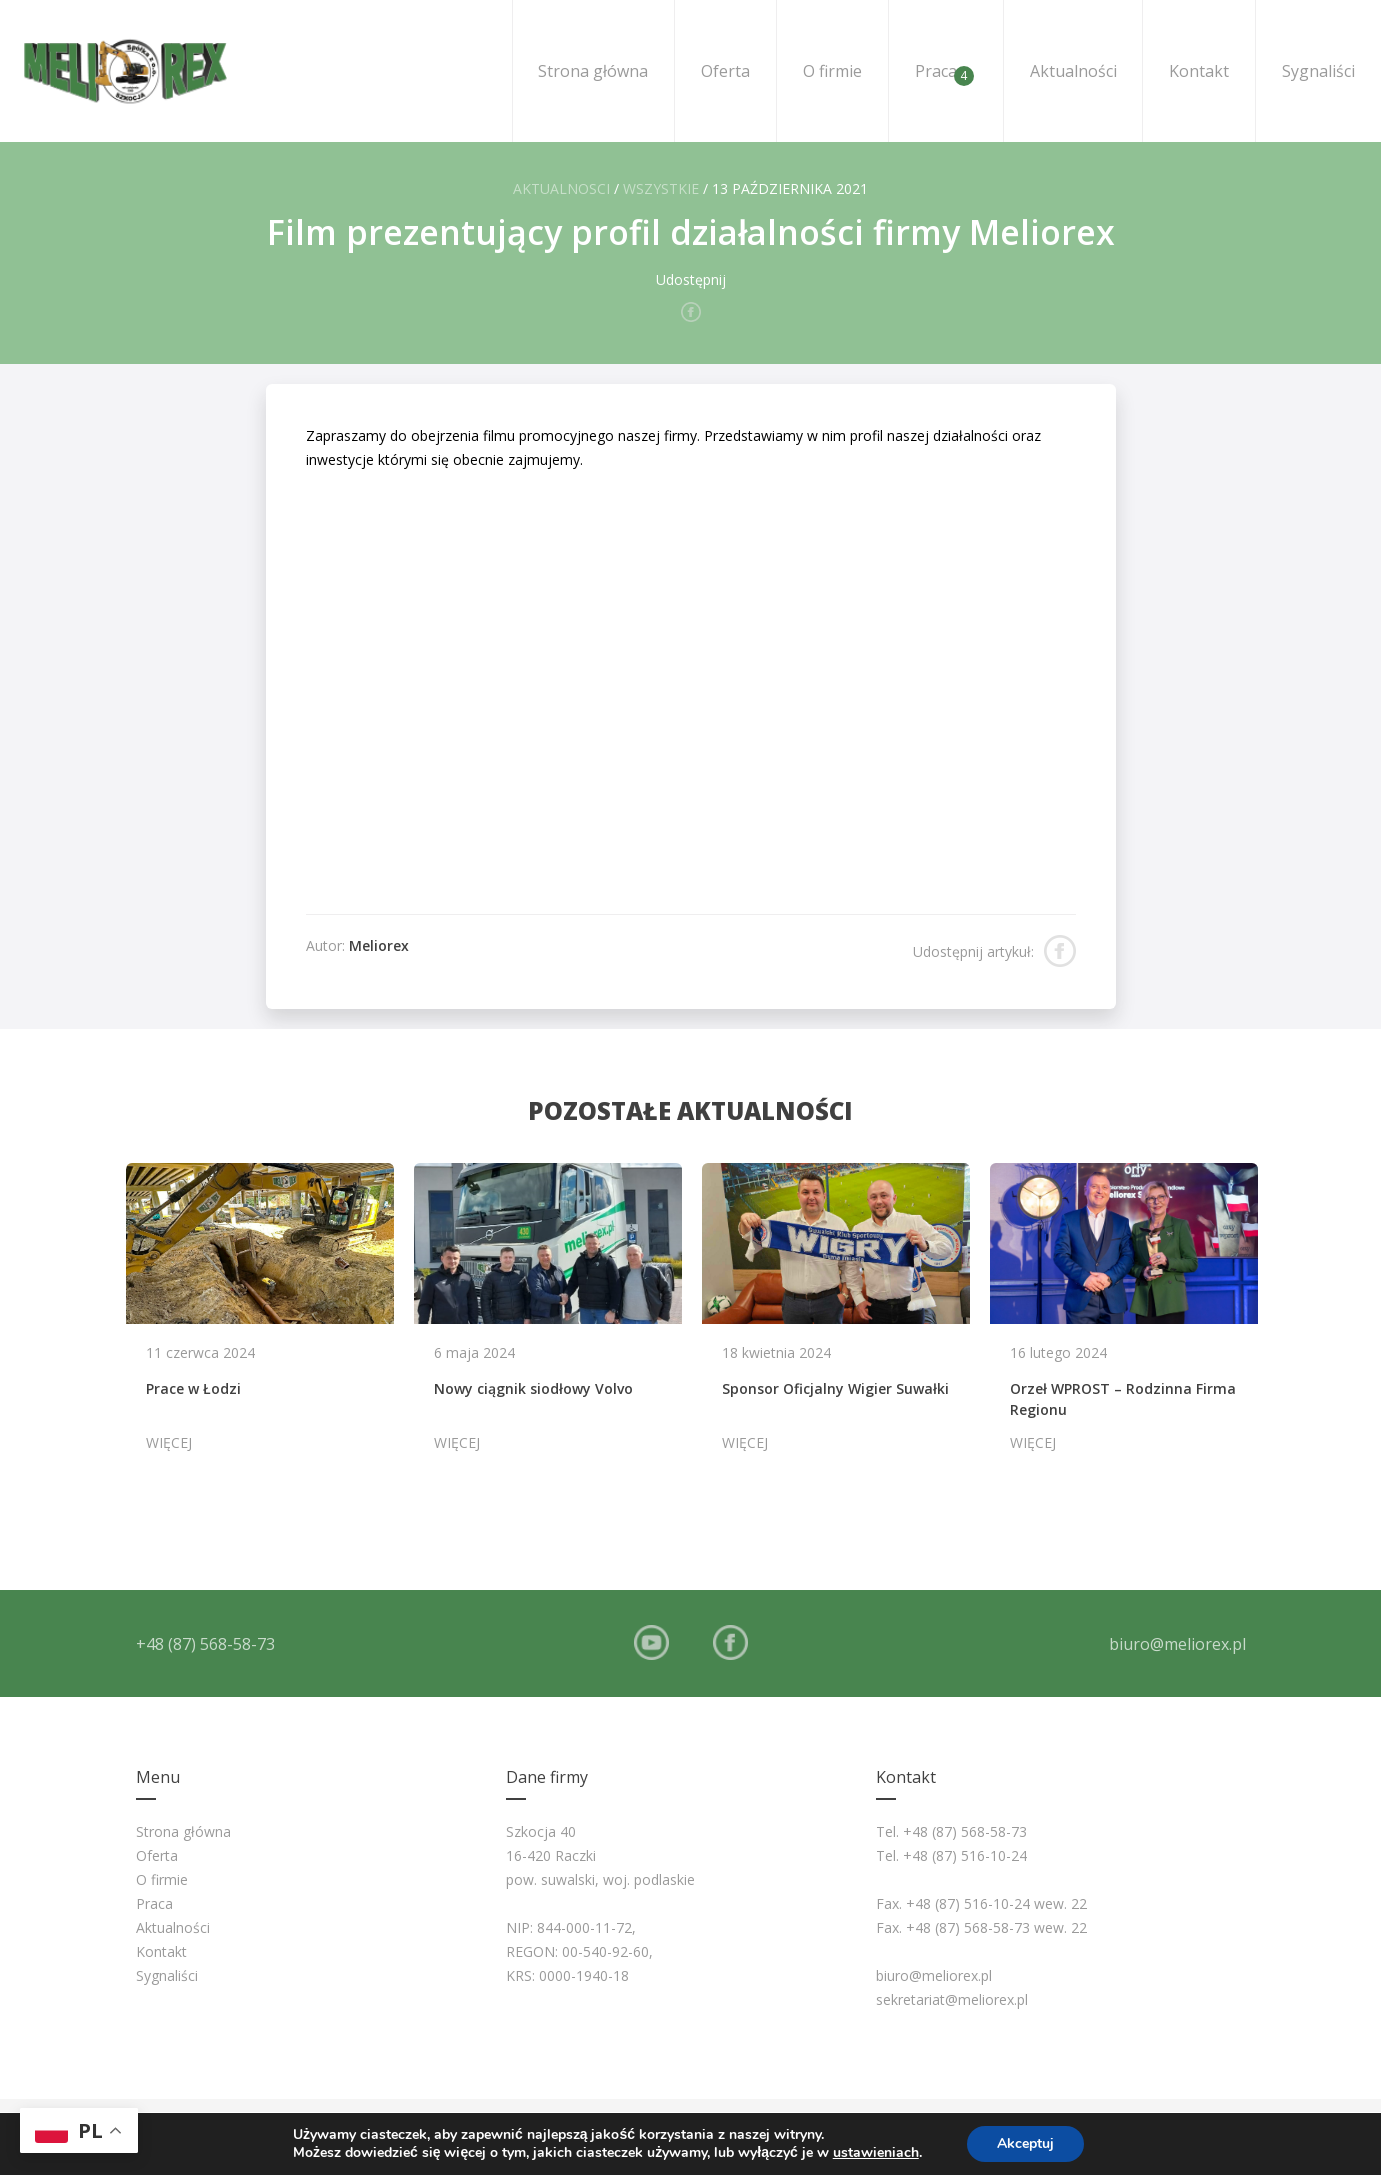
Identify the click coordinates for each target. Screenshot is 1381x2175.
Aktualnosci (561, 188)
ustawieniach (876, 2153)
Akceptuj (1025, 2143)
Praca (944, 73)
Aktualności (1073, 71)
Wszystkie (661, 188)
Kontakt (1199, 71)
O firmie (832, 71)
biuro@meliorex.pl (1177, 1644)
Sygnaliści (1318, 71)
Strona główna (593, 71)
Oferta (725, 71)
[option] (260, 1316)
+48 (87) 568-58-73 (205, 1644)
